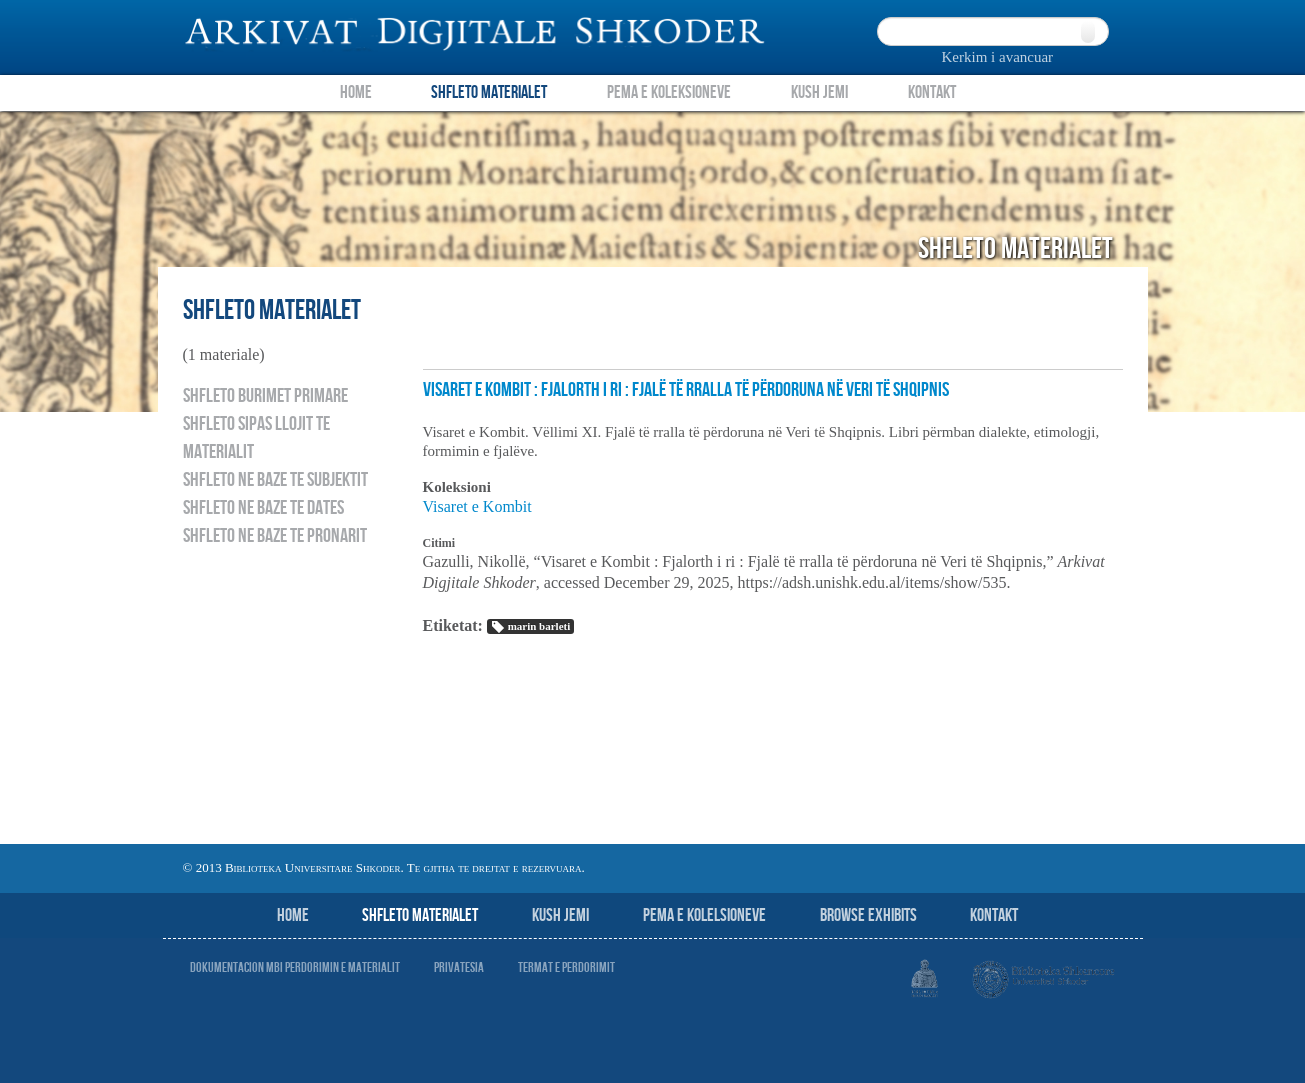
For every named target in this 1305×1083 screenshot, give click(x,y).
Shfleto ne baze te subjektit (275, 480)
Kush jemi (560, 915)
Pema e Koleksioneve (669, 92)
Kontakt (932, 92)
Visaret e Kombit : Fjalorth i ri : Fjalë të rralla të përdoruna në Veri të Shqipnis (686, 390)
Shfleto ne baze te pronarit (275, 536)
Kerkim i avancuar (998, 57)
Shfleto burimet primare (265, 396)
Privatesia (459, 967)
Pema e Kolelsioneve (704, 915)
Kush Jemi (819, 92)
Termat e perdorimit (566, 967)
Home (356, 92)
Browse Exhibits (868, 915)
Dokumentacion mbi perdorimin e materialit (295, 967)
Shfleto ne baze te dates (263, 508)
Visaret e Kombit (477, 506)
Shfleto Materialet (489, 92)
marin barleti (530, 627)
